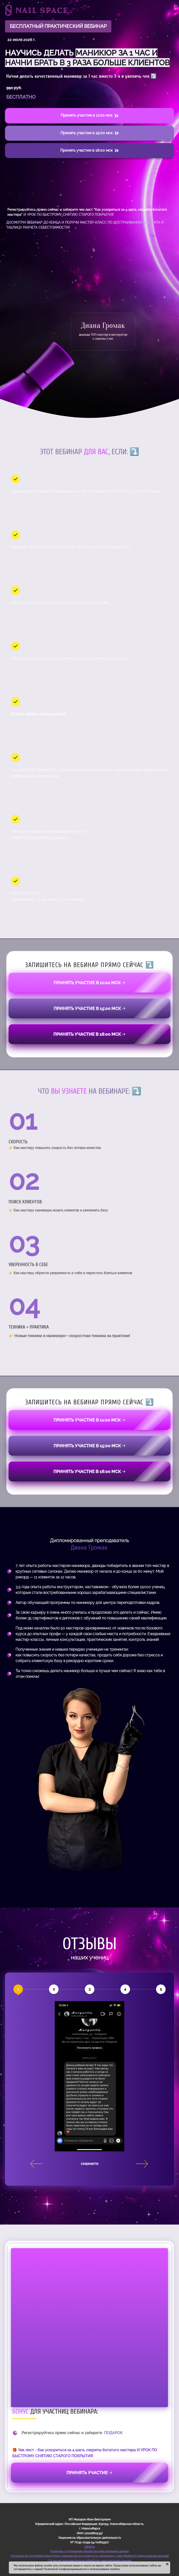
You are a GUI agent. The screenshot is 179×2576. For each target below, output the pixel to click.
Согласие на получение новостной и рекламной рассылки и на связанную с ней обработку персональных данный (90, 2556)
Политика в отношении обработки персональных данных (89, 2551)
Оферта (89, 2547)
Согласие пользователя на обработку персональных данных (89, 2560)
